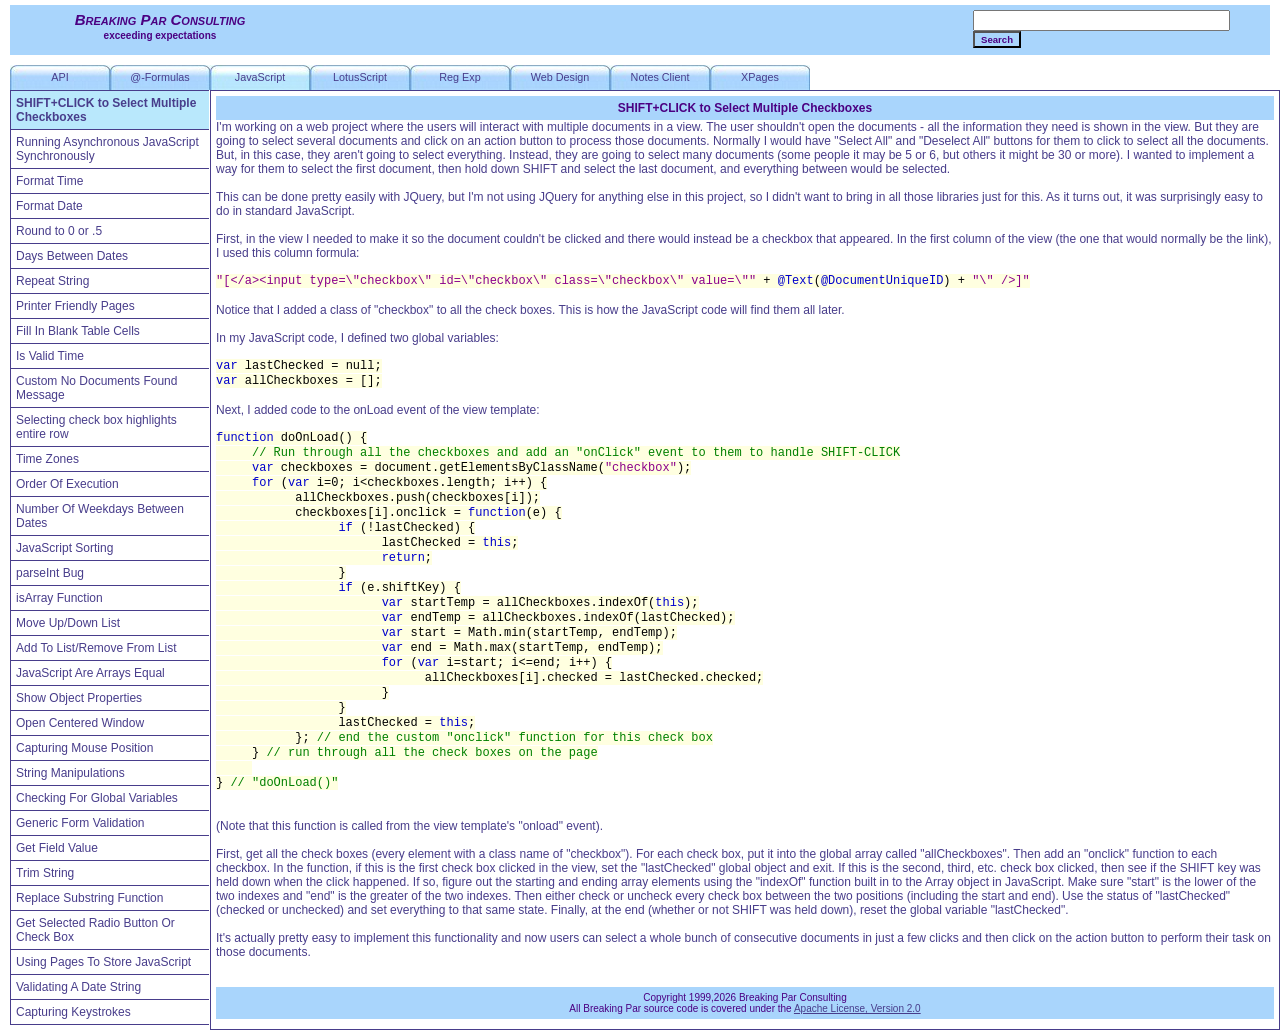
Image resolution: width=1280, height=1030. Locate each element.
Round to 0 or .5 (59, 231)
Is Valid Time (50, 356)
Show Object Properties (79, 698)
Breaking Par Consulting (160, 19)
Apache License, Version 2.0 (857, 1008)
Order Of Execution (67, 484)
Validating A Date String (78, 987)
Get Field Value (57, 848)
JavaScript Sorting (64, 548)
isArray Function (59, 598)
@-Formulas (160, 77)
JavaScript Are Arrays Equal (90, 673)
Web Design (560, 77)
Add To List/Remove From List (96, 648)
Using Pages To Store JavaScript (103, 962)
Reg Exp (459, 77)
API (59, 77)
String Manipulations (70, 773)
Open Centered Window (80, 723)
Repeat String (52, 281)
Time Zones (47, 459)
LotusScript (360, 77)
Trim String (45, 873)
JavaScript (260, 77)
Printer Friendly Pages (75, 306)
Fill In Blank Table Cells (78, 331)
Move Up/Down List (68, 623)
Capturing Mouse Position (84, 748)
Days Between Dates (72, 256)
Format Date (49, 206)
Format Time (49, 181)
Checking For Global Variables (97, 798)
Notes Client (660, 77)
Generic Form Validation (80, 823)
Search (997, 39)
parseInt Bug (50, 573)
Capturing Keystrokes (73, 1012)
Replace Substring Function (89, 898)
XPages (760, 77)
